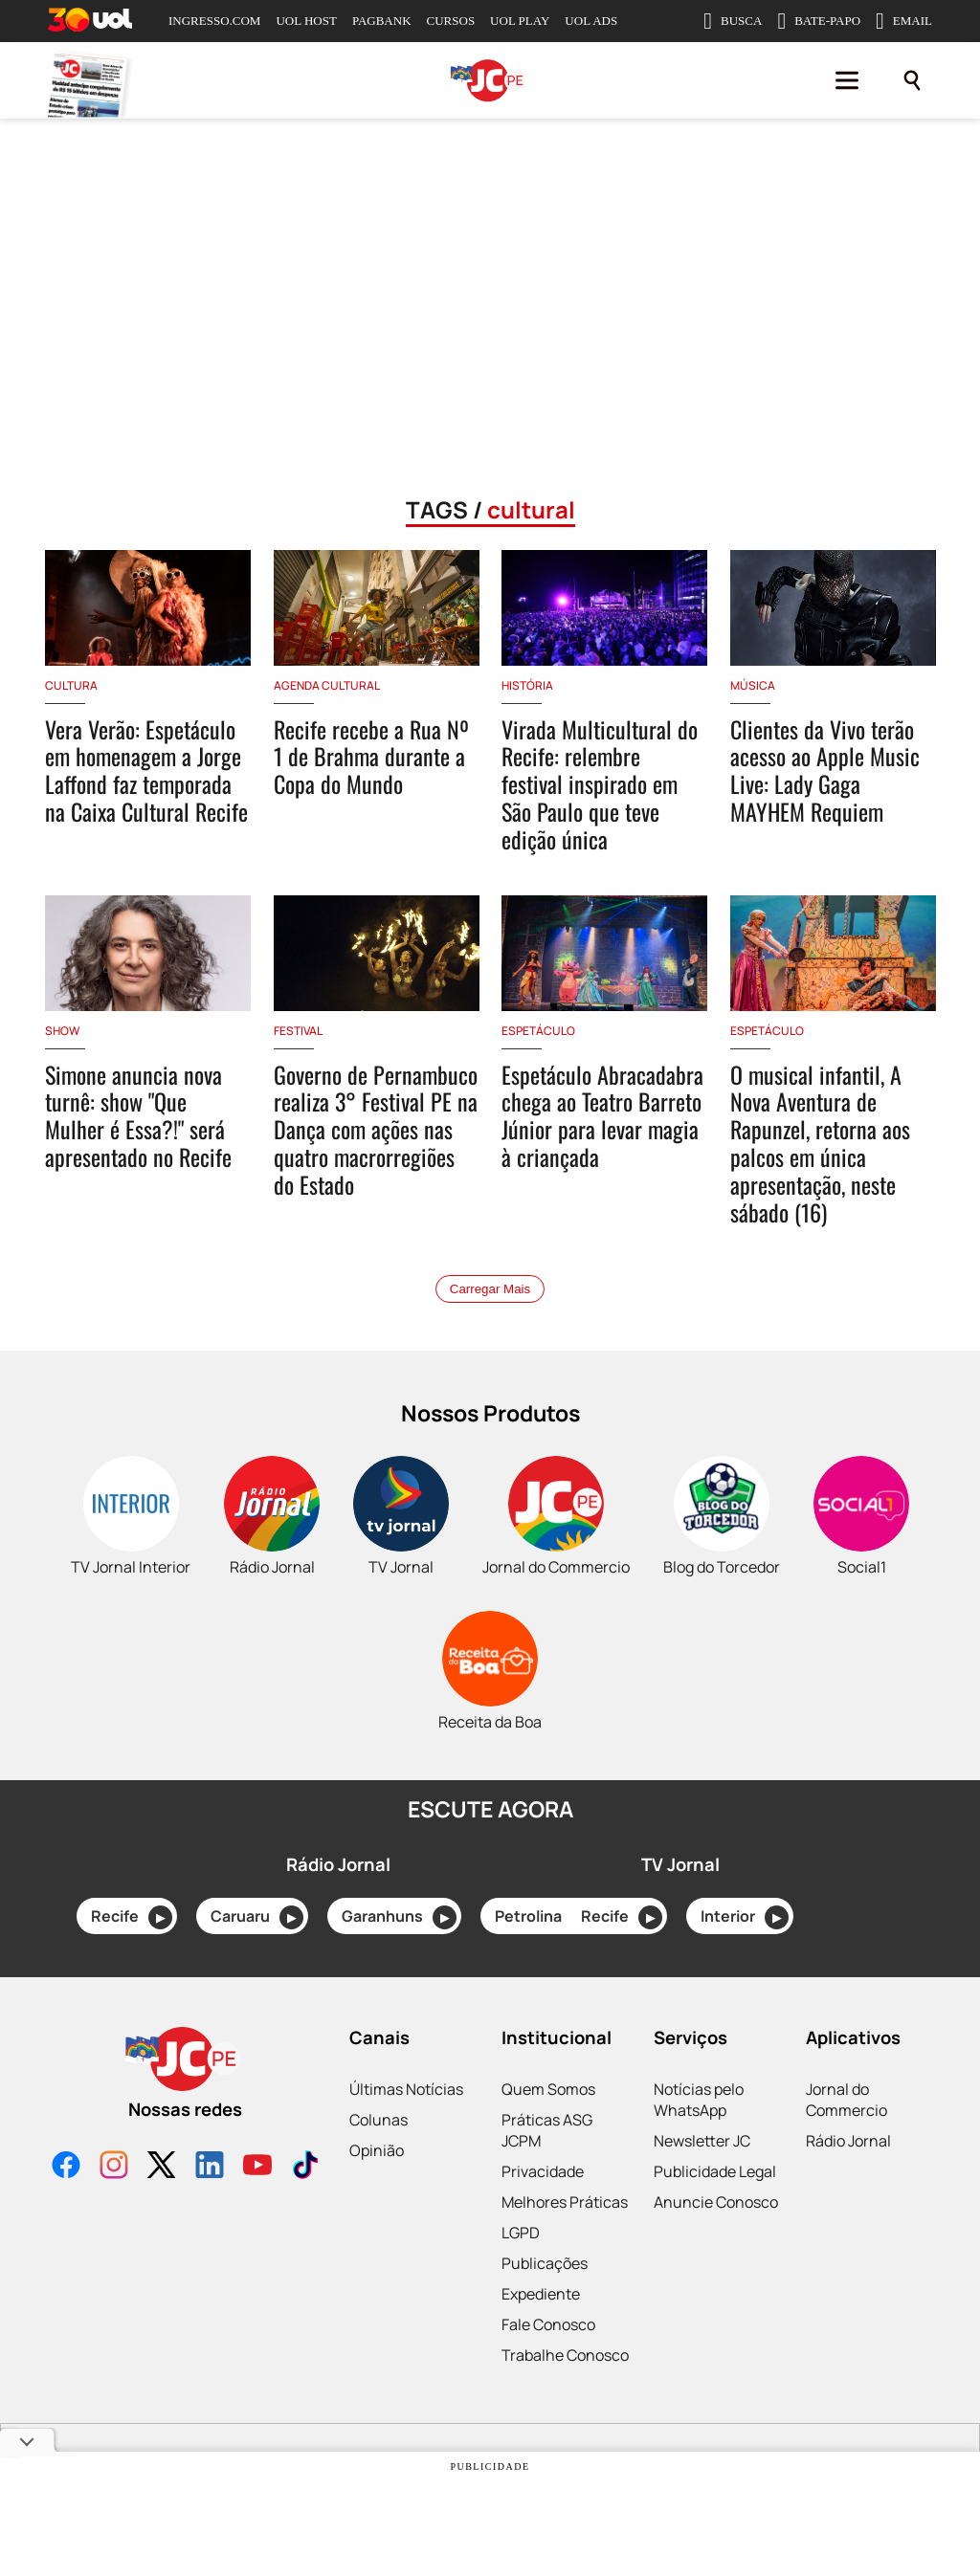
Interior (745, 1917)
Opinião (376, 2150)
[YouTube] (257, 2167)
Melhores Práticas (564, 2202)
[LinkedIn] (209, 2167)
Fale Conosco (548, 2324)
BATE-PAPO (818, 21)
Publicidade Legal (715, 2171)
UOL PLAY (519, 20)
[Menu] (847, 80)
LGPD (520, 2232)
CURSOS (451, 20)
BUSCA (732, 21)
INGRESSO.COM (214, 20)
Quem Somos (548, 2089)
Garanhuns (399, 1917)
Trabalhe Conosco (565, 2355)
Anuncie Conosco (716, 2202)
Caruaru (257, 1917)
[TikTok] (305, 2167)
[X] (161, 2167)
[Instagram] (114, 2167)
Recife (131, 1917)
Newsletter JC (702, 2140)
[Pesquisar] (912, 80)
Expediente (540, 2293)
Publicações (544, 2263)
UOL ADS (591, 20)
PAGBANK (382, 20)
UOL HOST (306, 20)
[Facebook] (66, 2167)
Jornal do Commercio (846, 2100)
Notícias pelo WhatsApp (699, 2100)
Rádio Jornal (848, 2140)
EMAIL (904, 21)
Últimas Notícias (406, 2089)
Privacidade (542, 2171)
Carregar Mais (490, 1289)
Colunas (378, 2119)
